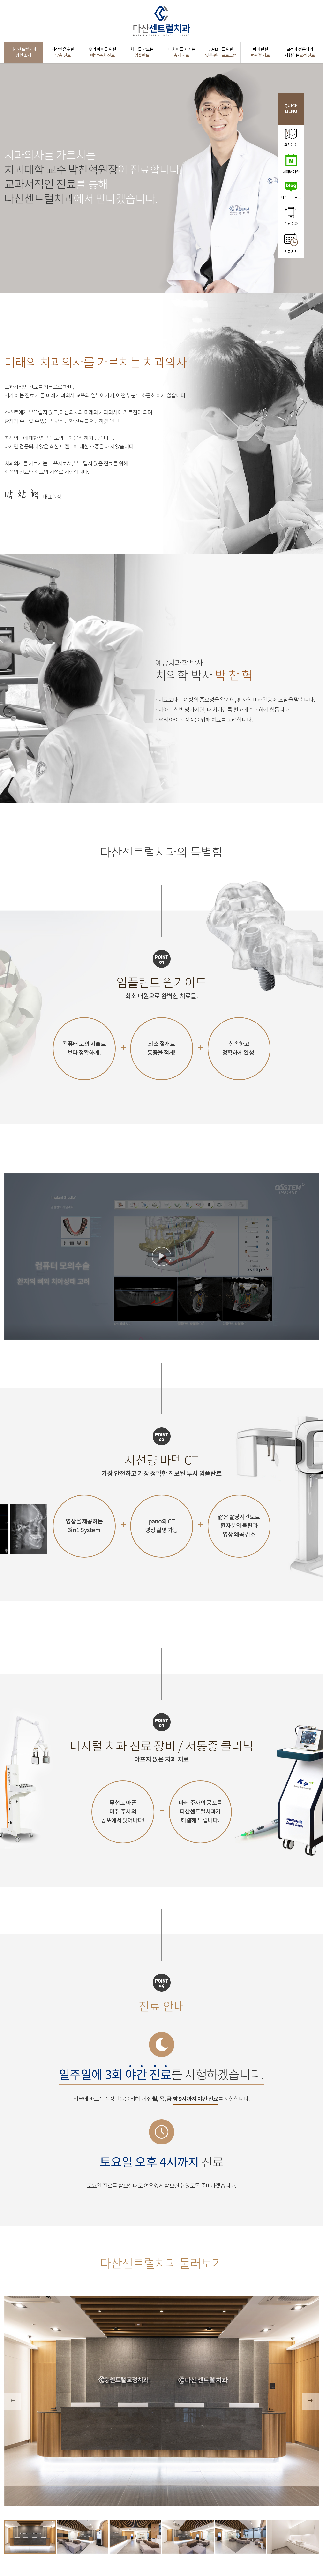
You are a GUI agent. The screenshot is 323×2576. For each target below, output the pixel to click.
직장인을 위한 (63, 52)
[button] (161, 1256)
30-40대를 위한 (220, 52)
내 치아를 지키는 (181, 52)
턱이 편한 (260, 52)
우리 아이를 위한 (102, 52)
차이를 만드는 (141, 52)
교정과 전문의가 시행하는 (300, 52)
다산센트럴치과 (23, 52)
